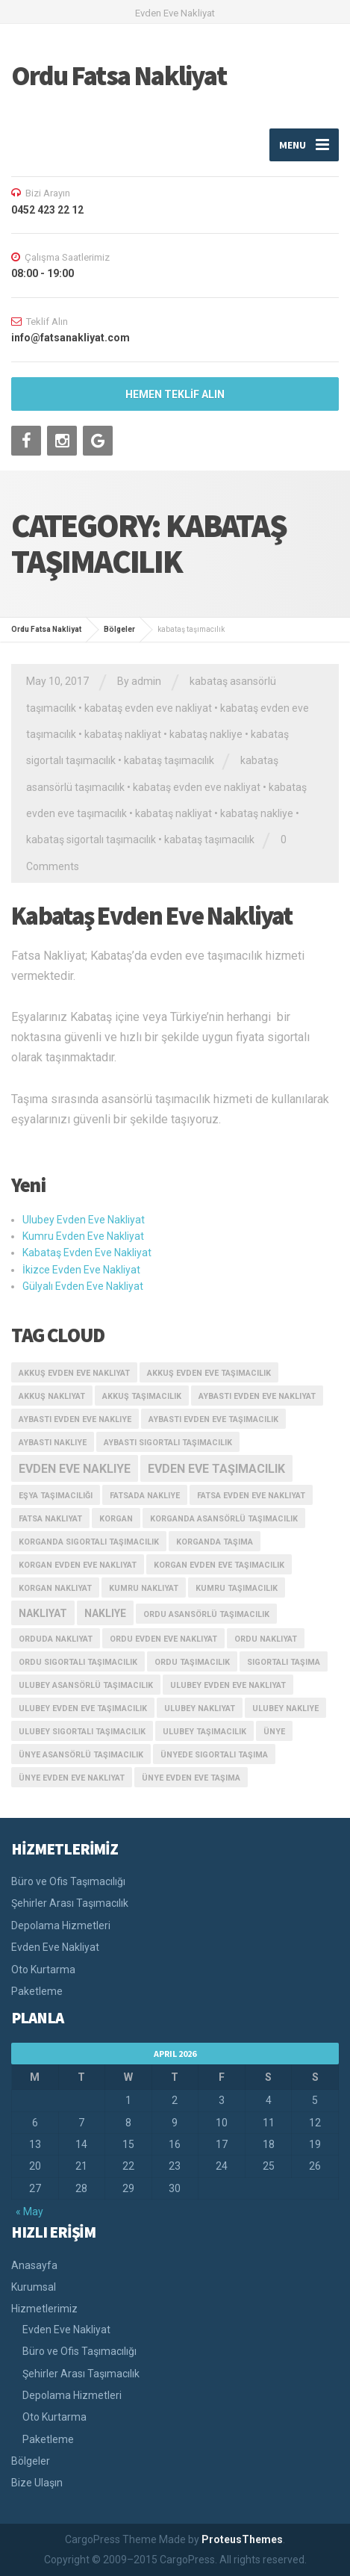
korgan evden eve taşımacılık (219, 1565)
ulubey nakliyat (199, 1708)
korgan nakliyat (55, 1588)
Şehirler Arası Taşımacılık (69, 1903)
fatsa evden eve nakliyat (251, 1495)
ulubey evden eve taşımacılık (83, 1708)
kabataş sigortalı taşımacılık (91, 839)
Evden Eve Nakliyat (55, 1947)
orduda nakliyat (56, 1639)
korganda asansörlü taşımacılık (224, 1519)
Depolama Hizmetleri (60, 1925)
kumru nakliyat (143, 1588)
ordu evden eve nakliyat (163, 1639)
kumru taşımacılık (237, 1588)
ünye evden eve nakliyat (72, 1778)
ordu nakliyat (265, 1639)
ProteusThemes (242, 2539)
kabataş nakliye (206, 734)
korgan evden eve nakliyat (78, 1565)
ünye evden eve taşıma (191, 1778)
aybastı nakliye (53, 1442)
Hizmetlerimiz (44, 2309)
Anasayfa (34, 2265)
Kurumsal (33, 2287)
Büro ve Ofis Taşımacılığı (68, 1881)
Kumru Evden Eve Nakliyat (83, 1236)
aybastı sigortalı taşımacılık (168, 1442)
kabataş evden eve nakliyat (148, 708)
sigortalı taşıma (283, 1662)
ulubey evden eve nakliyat (228, 1685)
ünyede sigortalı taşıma (214, 1755)
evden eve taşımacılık (216, 1469)
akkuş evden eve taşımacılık (209, 1373)
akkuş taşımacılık (141, 1396)
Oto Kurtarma (43, 1970)
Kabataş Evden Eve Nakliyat (152, 915)
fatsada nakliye (145, 1495)
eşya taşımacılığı (56, 1495)
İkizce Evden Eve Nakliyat (81, 1270)
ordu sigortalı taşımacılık (78, 1662)
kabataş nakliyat (122, 734)
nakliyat (43, 1613)
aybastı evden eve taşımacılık (213, 1419)
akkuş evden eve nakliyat (74, 1373)
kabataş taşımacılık (169, 760)
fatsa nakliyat (50, 1519)
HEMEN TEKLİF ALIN (175, 394)
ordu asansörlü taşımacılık (206, 1614)
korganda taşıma (214, 1542)
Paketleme (37, 1991)
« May (29, 2211)
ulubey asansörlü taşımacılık (86, 1685)
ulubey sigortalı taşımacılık (82, 1732)
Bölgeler (30, 2461)
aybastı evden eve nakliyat (257, 1396)
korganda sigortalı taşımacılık (89, 1542)
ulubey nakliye (285, 1708)
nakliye (105, 1613)
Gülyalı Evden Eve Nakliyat (82, 1286)
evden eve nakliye (75, 1469)
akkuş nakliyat (52, 1396)
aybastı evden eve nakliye (75, 1419)
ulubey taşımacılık (204, 1732)
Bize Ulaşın (37, 2483)
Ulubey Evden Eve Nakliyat (83, 1220)
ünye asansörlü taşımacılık (81, 1755)
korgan (116, 1519)
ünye (274, 1732)
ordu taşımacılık (192, 1662)
